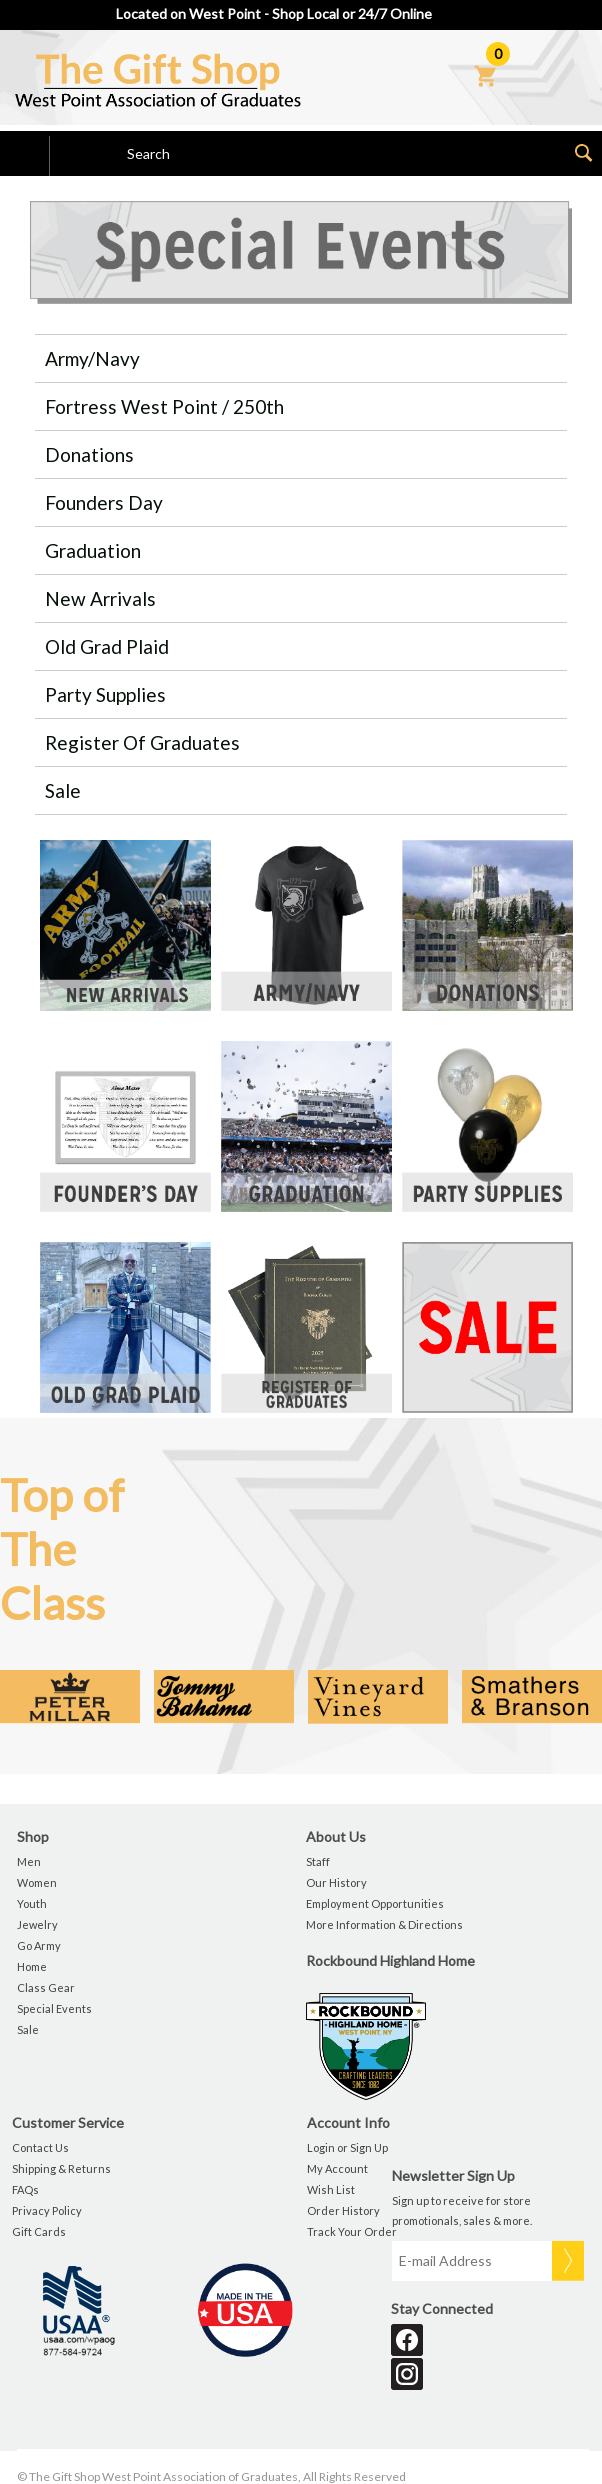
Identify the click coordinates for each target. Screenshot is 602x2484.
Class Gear (46, 1987)
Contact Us (40, 2147)
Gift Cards (39, 2231)
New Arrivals (100, 598)
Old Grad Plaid (107, 646)
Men (29, 1861)
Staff (318, 1861)
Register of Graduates (142, 742)
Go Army (39, 1945)
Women (37, 1882)
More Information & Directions (384, 1924)
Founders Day (104, 502)
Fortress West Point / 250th (164, 406)
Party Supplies (105, 694)
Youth (32, 1903)
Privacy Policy (47, 2210)
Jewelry (37, 1924)
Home (32, 1966)
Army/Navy (92, 358)
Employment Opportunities (375, 1903)
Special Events (54, 2008)
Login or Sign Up (347, 2147)
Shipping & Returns (61, 2168)
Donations (89, 454)
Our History (336, 1882)
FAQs (25, 2189)
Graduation (93, 550)
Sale (63, 790)
